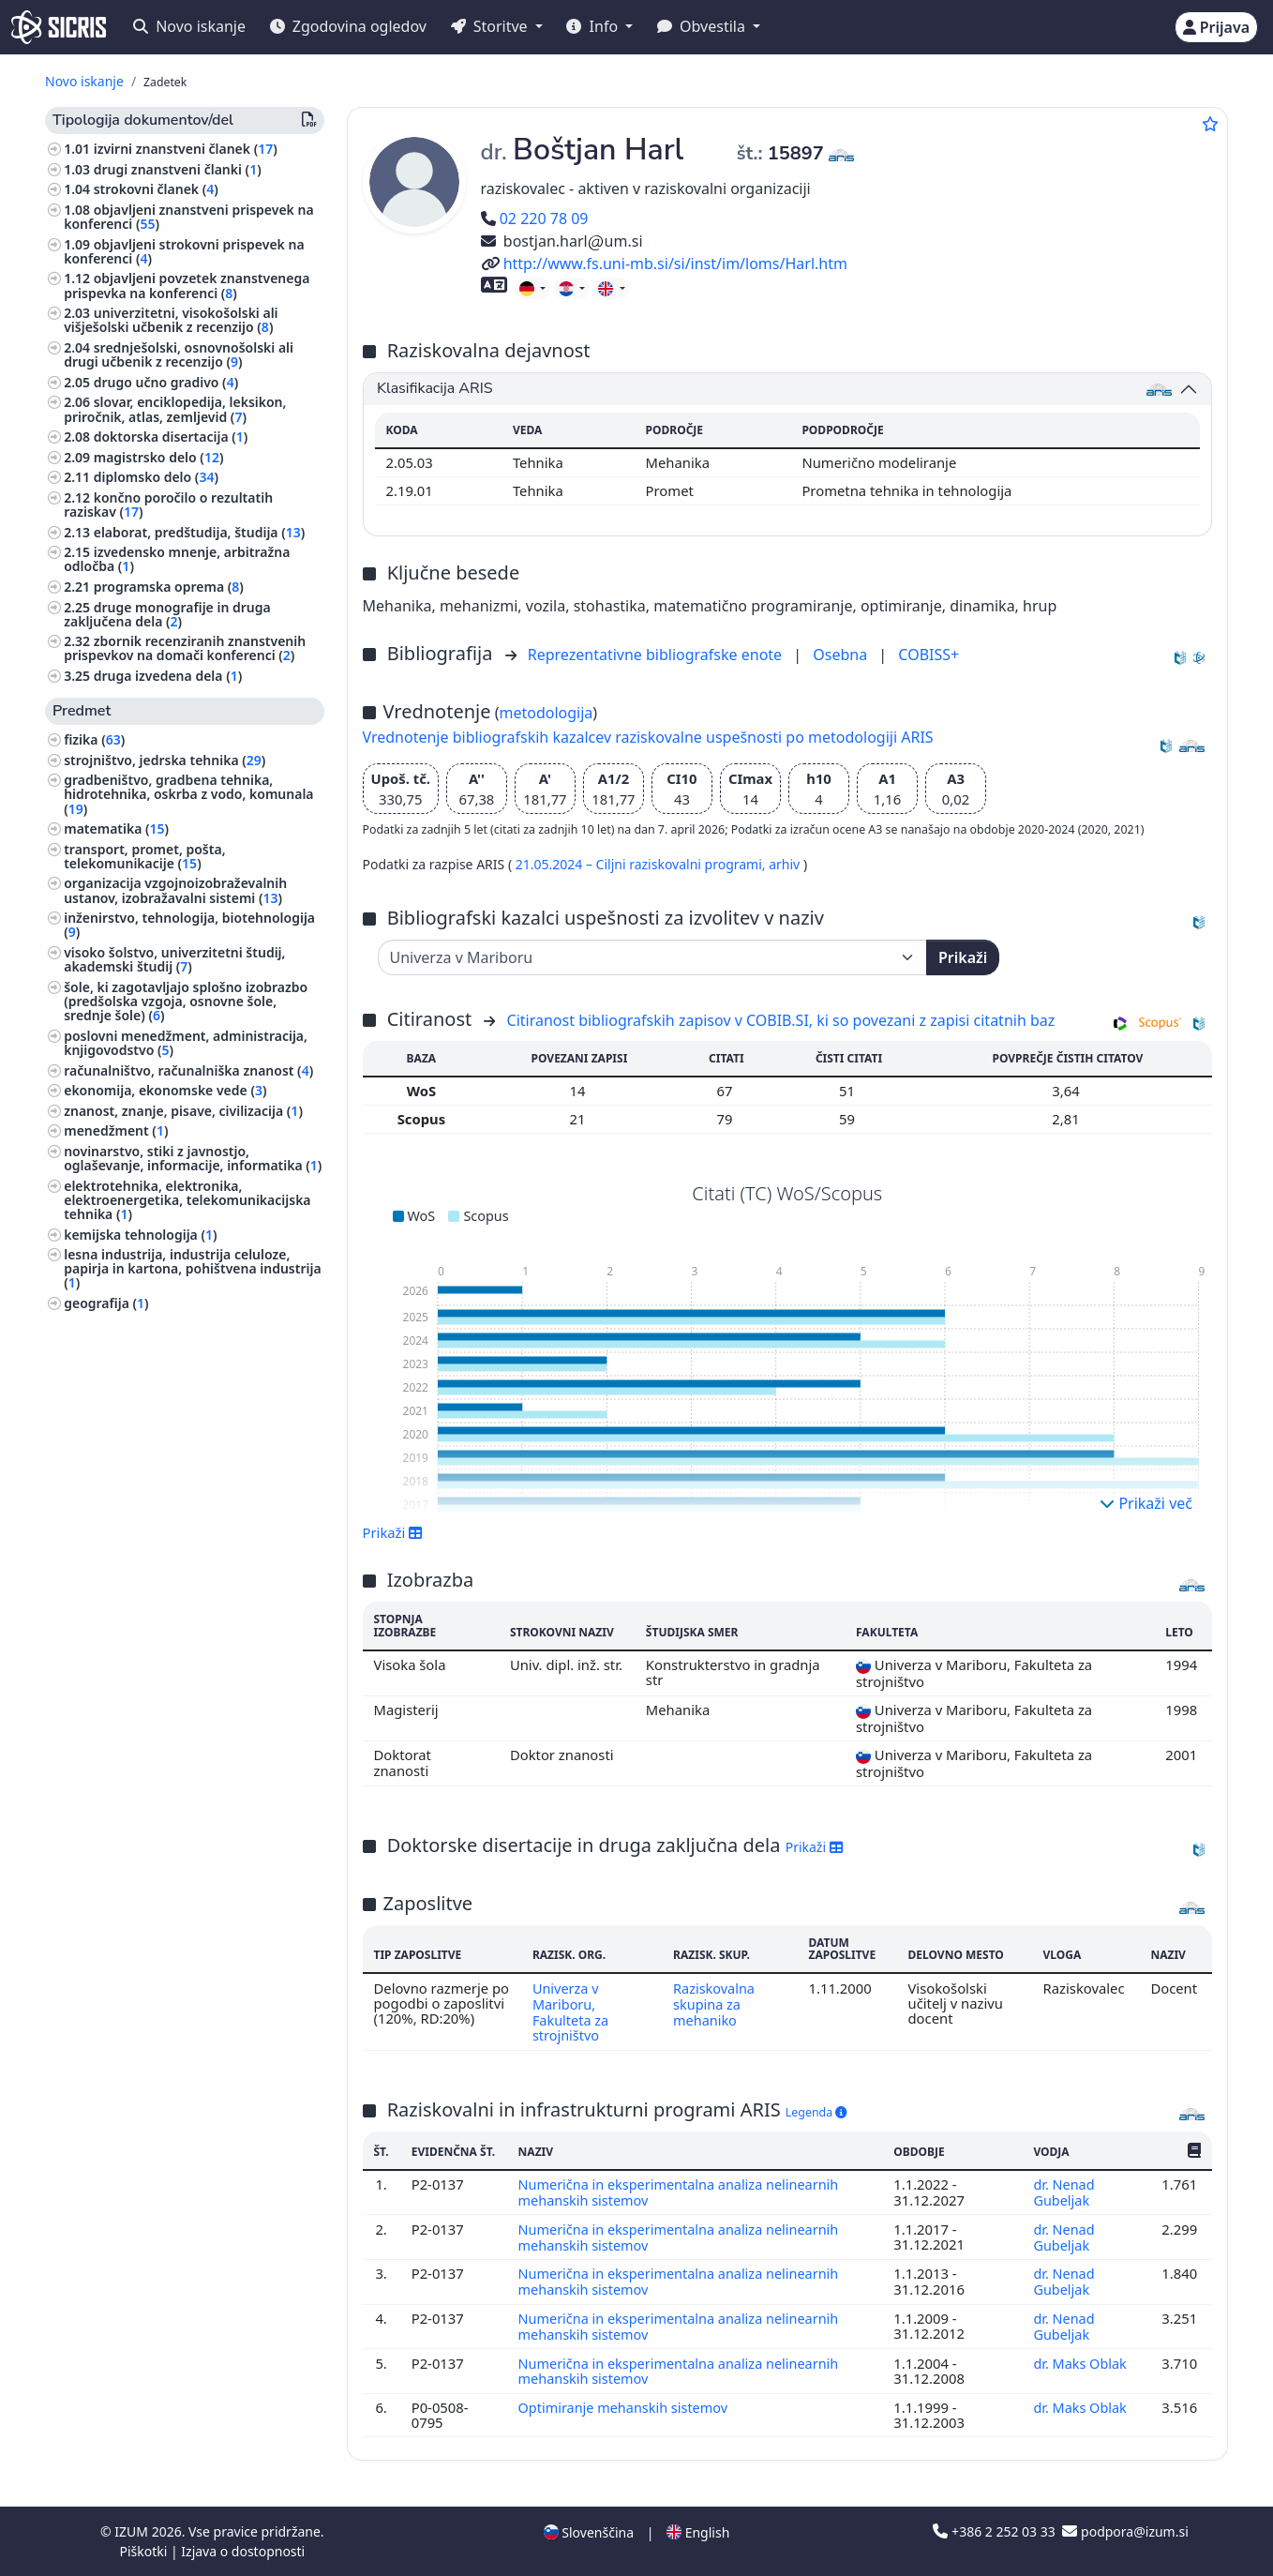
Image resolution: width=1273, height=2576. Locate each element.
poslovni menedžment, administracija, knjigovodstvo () (185, 1043)
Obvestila (703, 26)
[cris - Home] (58, 27)
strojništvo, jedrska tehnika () (164, 760)
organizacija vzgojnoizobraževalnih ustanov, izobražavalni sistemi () (175, 890)
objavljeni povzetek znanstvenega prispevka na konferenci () (186, 285)
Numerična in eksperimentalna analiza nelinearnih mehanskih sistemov (681, 2199)
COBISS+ (928, 654)
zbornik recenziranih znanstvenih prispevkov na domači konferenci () (185, 648)
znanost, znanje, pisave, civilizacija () (183, 1111)
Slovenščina (589, 2532)
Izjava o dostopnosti (243, 2551)
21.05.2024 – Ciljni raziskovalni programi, (642, 864)
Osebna (842, 654)
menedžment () (116, 1130)
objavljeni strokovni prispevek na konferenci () (184, 251)
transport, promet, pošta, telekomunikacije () (144, 856)
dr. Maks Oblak (1081, 2365)
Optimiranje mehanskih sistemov (626, 2409)
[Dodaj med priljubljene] (1210, 123)
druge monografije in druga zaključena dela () (167, 614)
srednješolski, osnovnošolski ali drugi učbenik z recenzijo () (178, 354)
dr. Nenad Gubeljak (1063, 2199)
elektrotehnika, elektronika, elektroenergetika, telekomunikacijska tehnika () (187, 1200)
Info (594, 26)
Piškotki (145, 2551)
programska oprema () (169, 586)
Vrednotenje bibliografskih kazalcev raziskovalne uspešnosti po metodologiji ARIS (648, 737)
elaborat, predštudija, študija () (200, 532)
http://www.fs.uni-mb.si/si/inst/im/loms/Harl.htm (664, 263)
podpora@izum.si (1125, 2531)
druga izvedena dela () (168, 676)
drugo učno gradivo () (166, 382)
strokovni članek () (156, 189)
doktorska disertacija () (171, 436)
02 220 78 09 (535, 218)
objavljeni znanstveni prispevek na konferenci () (188, 217)
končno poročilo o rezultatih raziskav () (168, 504)
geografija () (106, 1303)
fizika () (94, 739)
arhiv (786, 864)
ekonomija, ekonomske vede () (165, 1090)
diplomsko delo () (156, 477)
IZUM (132, 2531)
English (697, 2532)
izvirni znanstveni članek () (185, 149)
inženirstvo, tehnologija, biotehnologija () (189, 925)
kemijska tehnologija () (140, 1234)
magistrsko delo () (159, 457)
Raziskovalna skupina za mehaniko (714, 2003)
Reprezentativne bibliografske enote (657, 654)
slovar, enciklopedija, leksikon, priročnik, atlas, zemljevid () (175, 409)
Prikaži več (1146, 1503)
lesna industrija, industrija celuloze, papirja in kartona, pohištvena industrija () (192, 1268)
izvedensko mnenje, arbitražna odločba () (177, 559)
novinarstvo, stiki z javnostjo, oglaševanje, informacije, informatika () (193, 1158)
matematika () (116, 828)
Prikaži (962, 957)
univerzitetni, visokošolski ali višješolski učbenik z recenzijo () (170, 320)
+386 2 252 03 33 (995, 2531)
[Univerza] (653, 957)
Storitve (491, 26)
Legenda (816, 2109)
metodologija (545, 712)
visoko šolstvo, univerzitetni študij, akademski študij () (174, 959)
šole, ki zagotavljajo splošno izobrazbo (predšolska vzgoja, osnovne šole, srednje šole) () (185, 1001)
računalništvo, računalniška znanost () (188, 1070)
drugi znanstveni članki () (178, 169)
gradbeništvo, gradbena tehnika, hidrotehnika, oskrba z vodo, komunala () (188, 794)
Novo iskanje (189, 26)
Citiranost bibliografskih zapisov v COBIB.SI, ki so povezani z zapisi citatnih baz (781, 1020)
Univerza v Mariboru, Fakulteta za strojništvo (569, 2011)
